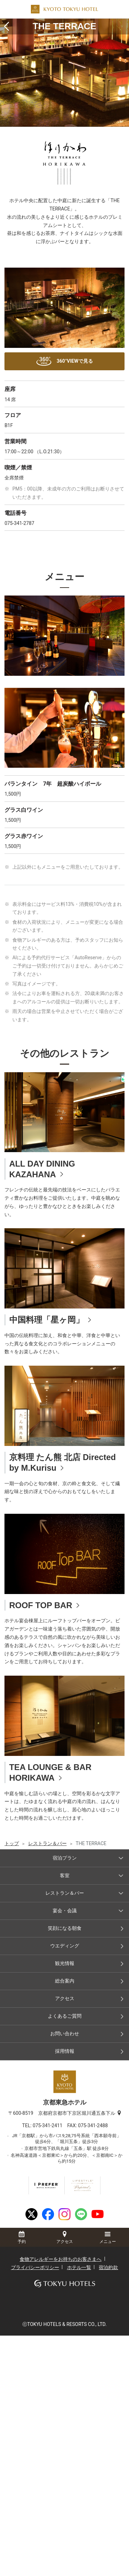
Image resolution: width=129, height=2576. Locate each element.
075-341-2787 (19, 523)
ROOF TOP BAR (40, 1605)
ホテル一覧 (79, 2267)
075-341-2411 (50, 2125)
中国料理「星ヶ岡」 (46, 1319)
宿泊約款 (108, 2267)
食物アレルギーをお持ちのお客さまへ (60, 2259)
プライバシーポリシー (35, 2267)
